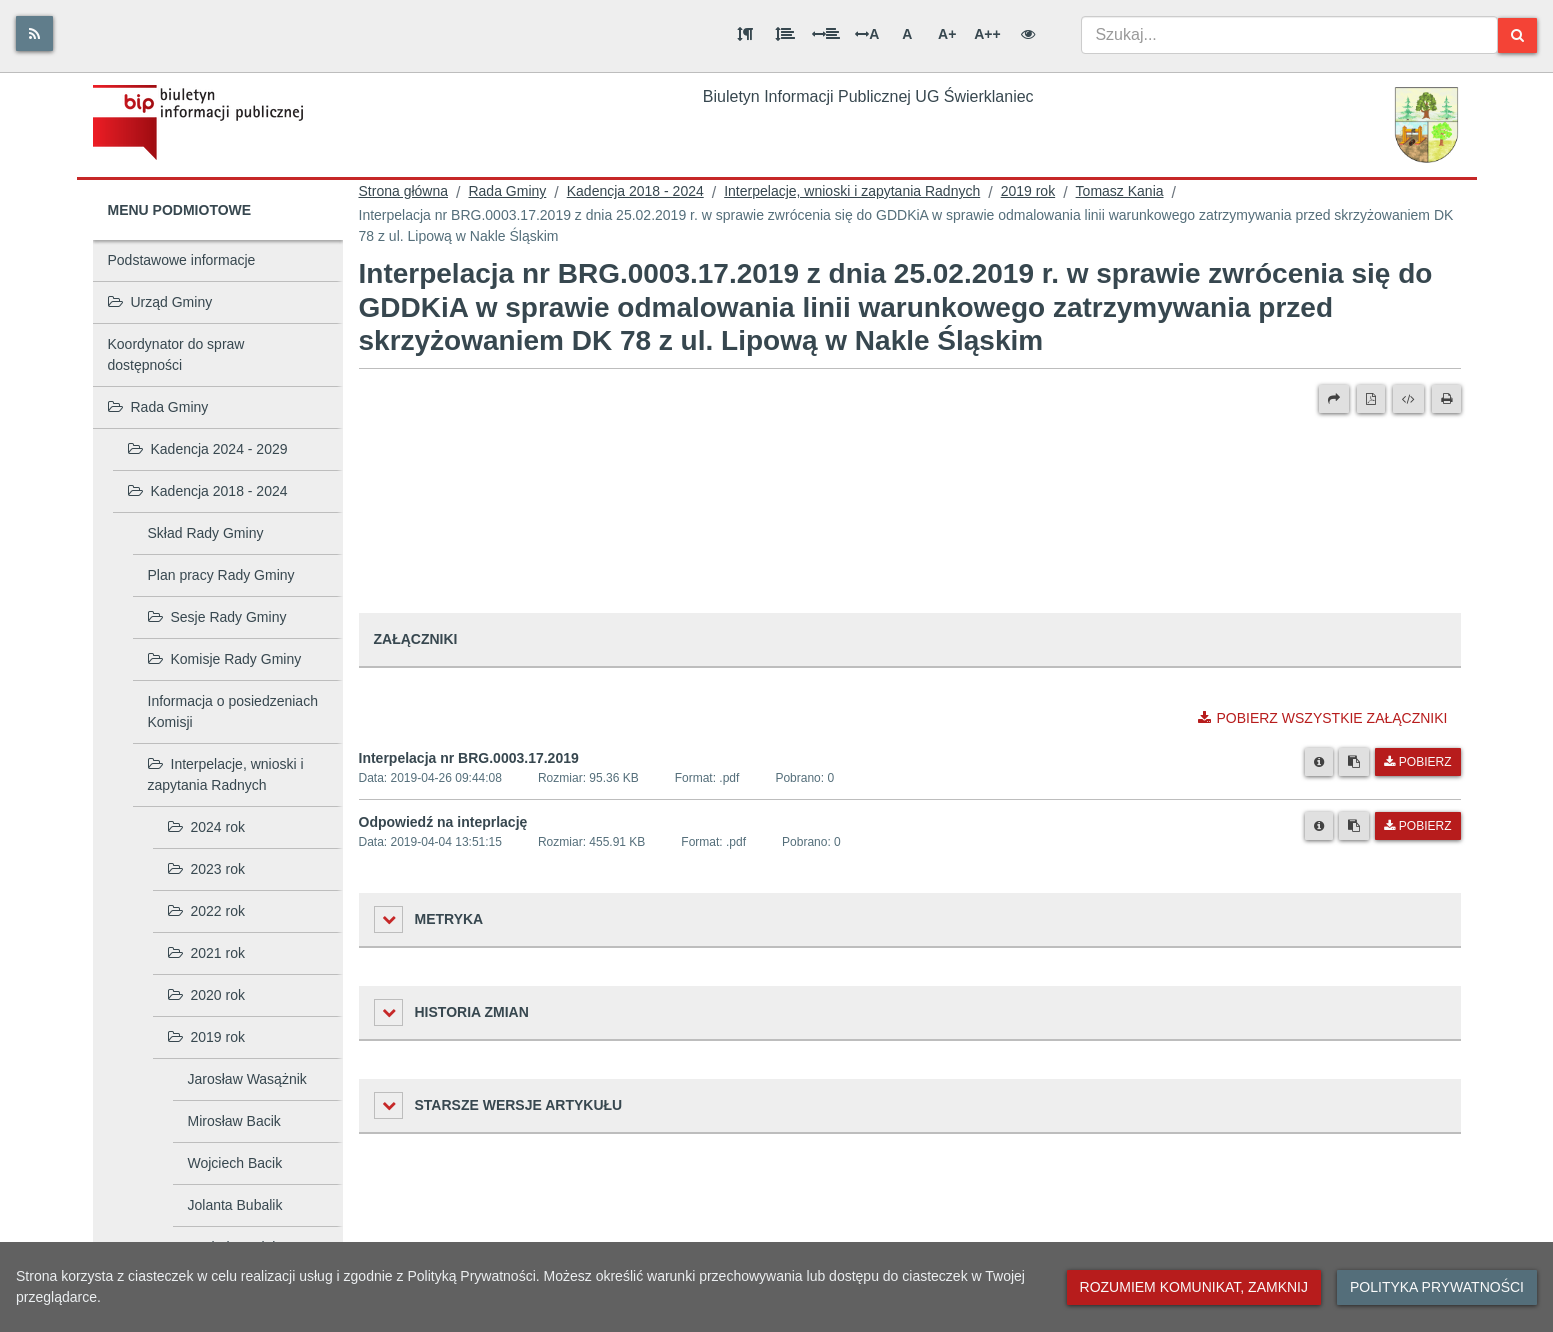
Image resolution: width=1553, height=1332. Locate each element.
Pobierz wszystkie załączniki (1322, 718)
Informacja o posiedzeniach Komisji (233, 711)
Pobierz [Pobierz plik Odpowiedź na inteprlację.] (1417, 826)
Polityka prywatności (1437, 1287)
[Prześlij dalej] (1334, 399)
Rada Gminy (158, 407)
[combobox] (1289, 35)
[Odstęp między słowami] (826, 34)
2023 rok (206, 869)
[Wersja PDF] (1371, 399)
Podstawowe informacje (182, 260)
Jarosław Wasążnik (247, 1079)
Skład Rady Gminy (206, 533)
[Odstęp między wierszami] (785, 34)
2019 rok (206, 1037)
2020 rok (206, 995)
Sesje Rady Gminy (217, 617)
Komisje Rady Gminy (225, 659)
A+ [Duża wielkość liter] (947, 34)
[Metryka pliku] (1319, 762)
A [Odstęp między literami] (867, 34)
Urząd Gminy (160, 302)
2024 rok (206, 827)
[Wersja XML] (1408, 399)
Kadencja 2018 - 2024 (208, 491)
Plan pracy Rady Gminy (221, 575)
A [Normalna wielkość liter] (907, 34)
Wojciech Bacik (235, 1163)
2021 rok (206, 953)
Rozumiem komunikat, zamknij (1194, 1287)
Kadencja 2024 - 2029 (208, 449)
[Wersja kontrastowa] (1028, 34)
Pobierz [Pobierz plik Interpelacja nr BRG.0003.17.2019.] (1417, 762)
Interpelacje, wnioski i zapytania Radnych (226, 774)
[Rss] (34, 33)
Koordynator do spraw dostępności (176, 354)
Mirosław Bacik (234, 1121)
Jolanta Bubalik (235, 1205)
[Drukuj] (1446, 399)
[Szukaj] (1517, 35)
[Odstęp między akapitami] (745, 34)
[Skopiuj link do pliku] (1354, 762)
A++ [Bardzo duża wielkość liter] (987, 34)
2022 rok (206, 911)
